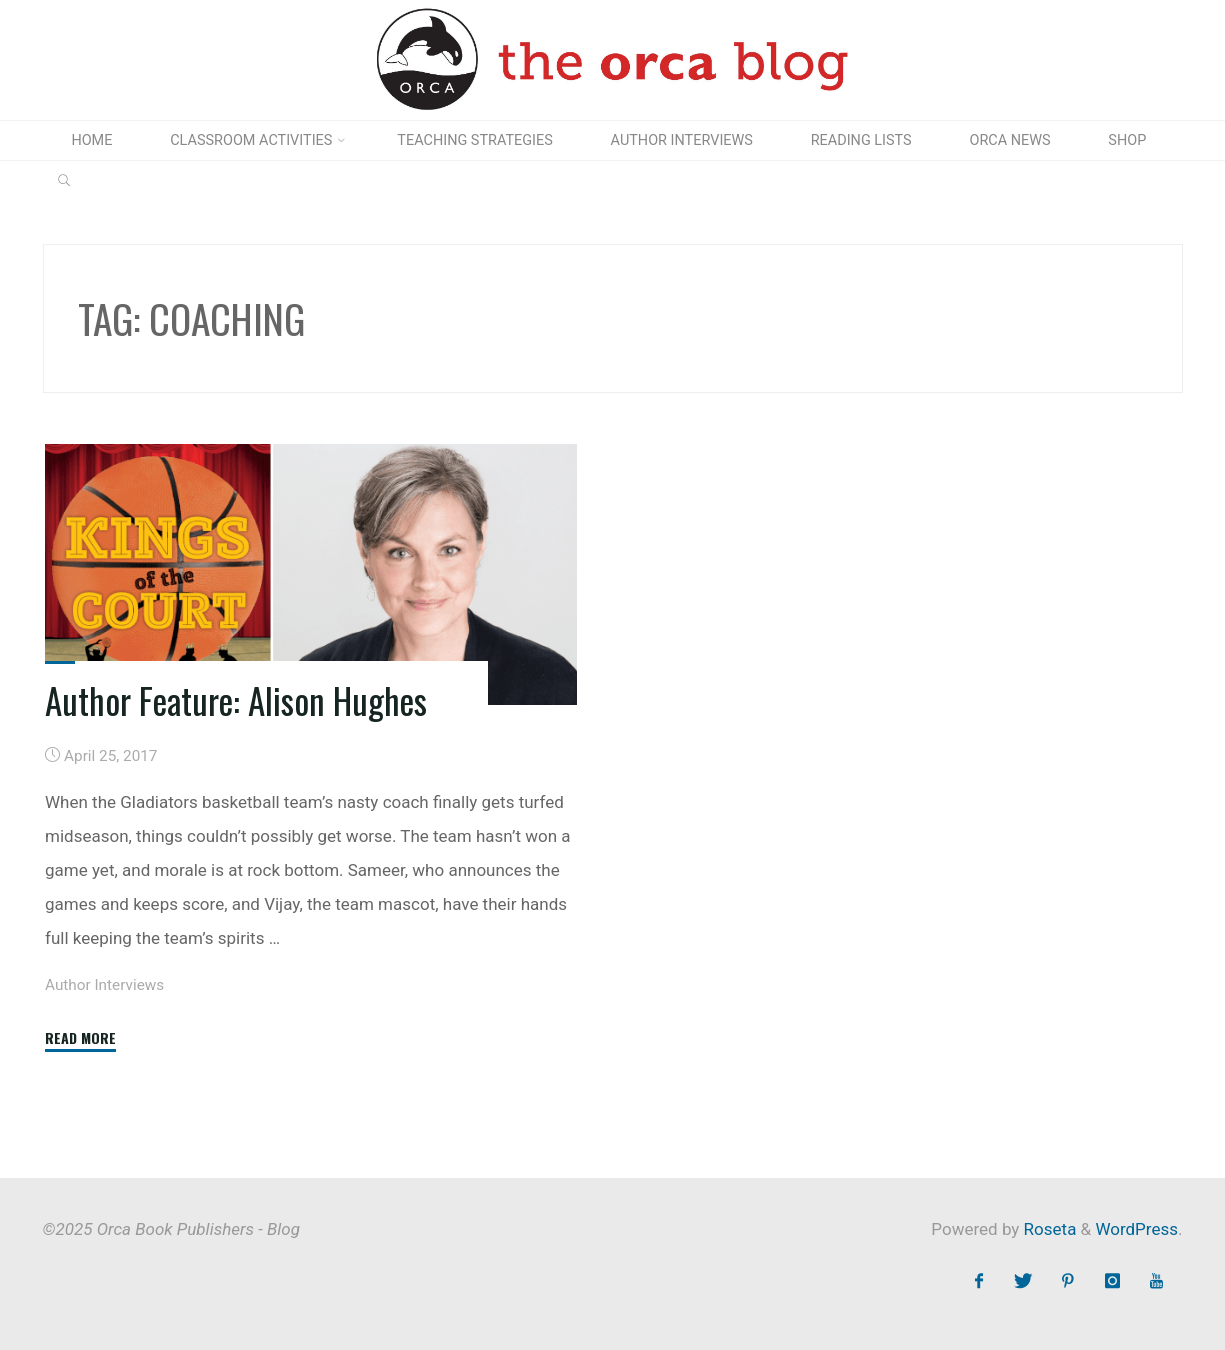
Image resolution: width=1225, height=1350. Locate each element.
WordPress (1136, 1229)
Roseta (1047, 1229)
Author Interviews (104, 986)
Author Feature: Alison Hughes (236, 700)
